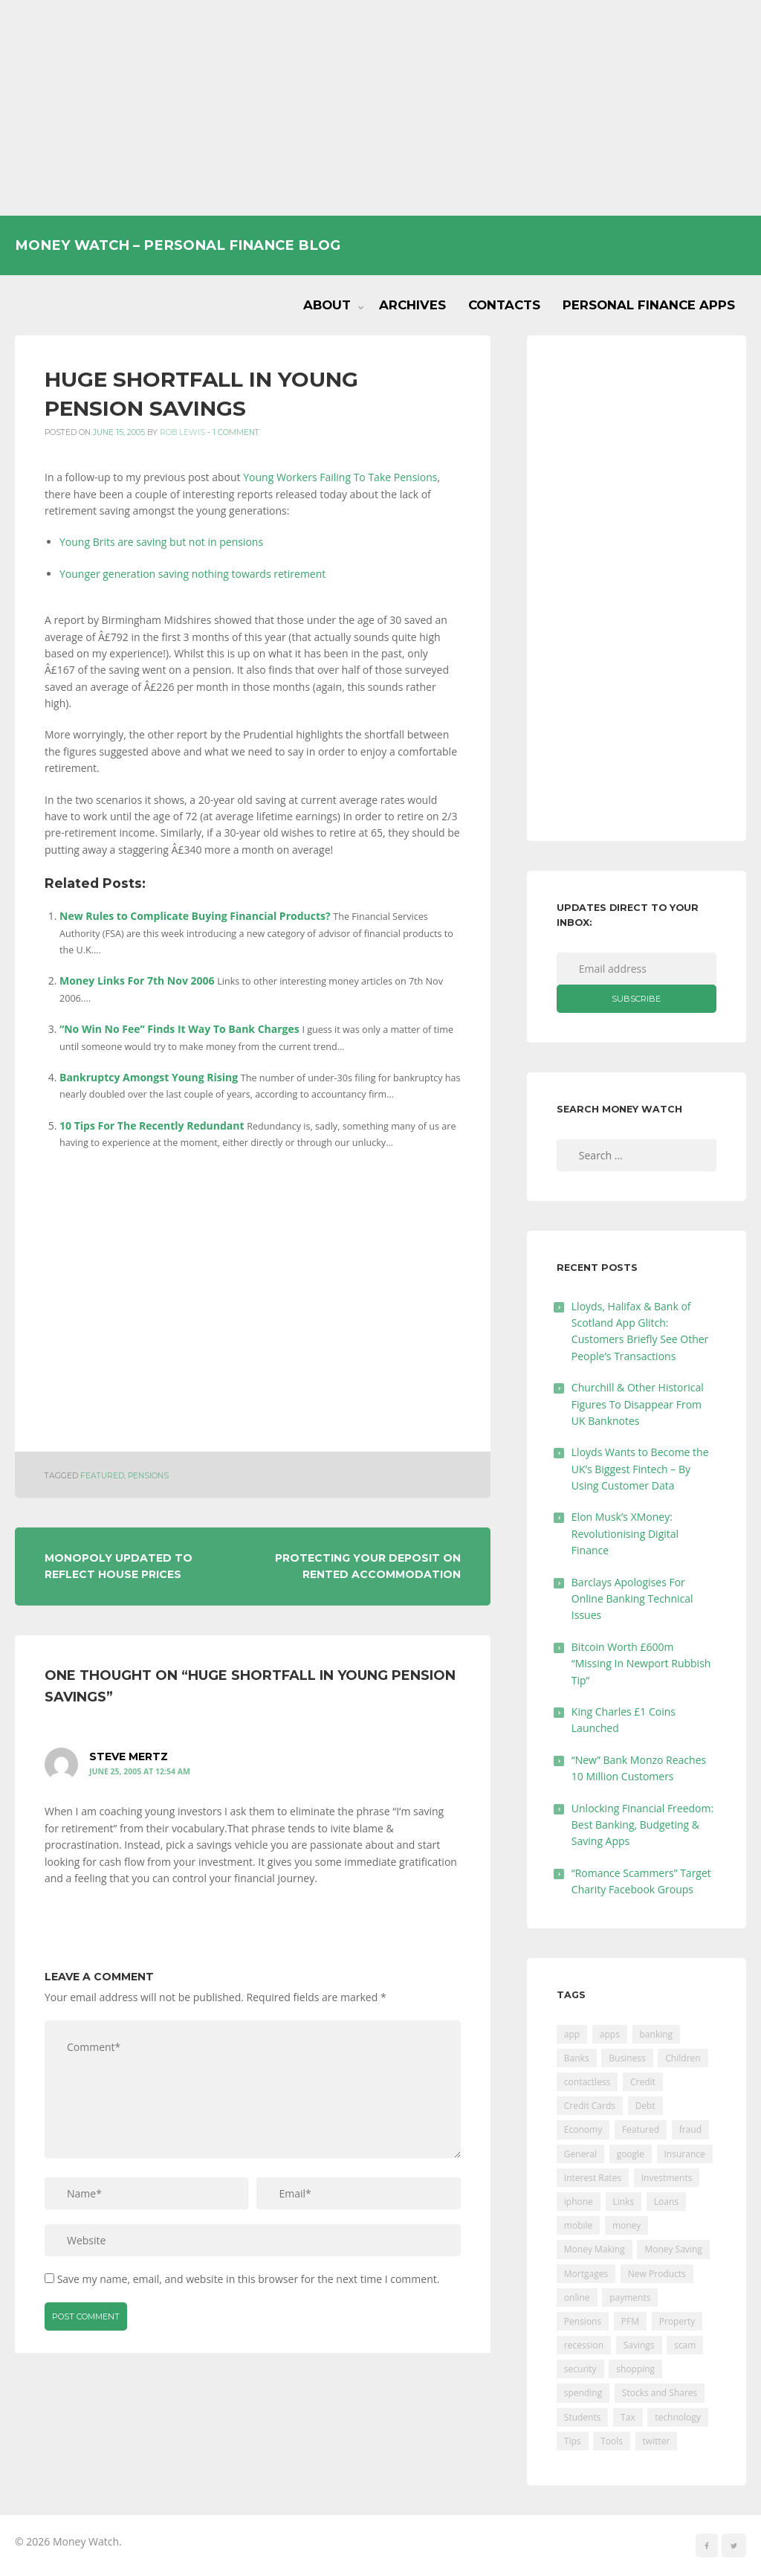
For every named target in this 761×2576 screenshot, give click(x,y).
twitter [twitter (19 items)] (656, 2441)
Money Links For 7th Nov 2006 (137, 980)
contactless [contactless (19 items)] (587, 2082)
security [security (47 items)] (580, 2369)
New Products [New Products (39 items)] (657, 2273)
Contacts (504, 304)
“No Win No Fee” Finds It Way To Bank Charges (179, 1029)
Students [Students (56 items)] (582, 2417)
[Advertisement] (380, 108)
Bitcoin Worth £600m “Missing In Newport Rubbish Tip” (641, 1663)
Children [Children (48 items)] (682, 2058)
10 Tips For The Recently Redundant (152, 1125)
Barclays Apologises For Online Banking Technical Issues (632, 1599)
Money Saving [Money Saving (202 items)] (673, 2249)
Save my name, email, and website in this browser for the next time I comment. (248, 2279)
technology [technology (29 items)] (677, 2417)
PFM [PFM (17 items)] (630, 2321)
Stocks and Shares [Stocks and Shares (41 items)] (659, 2392)
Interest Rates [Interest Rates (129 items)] (592, 2177)
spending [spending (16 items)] (583, 2392)
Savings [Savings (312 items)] (639, 2345)
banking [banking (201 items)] (656, 2034)
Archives (412, 304)
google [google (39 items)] (630, 2154)
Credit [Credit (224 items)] (642, 2082)
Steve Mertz (128, 1757)
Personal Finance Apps (649, 304)
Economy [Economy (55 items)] (583, 2129)
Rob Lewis (182, 432)
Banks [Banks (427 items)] (576, 2058)
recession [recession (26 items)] (583, 2345)
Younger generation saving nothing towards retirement (192, 574)
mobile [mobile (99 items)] (578, 2225)
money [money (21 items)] (626, 2225)
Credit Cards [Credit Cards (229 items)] (589, 2105)
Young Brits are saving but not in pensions (161, 542)
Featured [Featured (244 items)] (640, 2129)
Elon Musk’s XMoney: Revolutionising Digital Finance (625, 1533)
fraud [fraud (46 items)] (690, 2129)
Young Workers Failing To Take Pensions (340, 477)
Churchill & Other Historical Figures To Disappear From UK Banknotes (637, 1404)
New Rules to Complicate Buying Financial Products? (195, 916)
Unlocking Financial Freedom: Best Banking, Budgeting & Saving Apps (642, 1825)
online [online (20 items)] (577, 2297)
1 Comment (236, 432)
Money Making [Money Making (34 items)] (594, 2249)
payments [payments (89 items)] (629, 2297)
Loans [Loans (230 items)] (666, 2201)
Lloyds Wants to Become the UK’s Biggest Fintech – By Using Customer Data (640, 1469)
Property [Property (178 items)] (677, 2321)
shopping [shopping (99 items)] (635, 2369)
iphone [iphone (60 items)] (578, 2201)
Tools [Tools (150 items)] (611, 2441)
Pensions (148, 1476)
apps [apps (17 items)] (610, 2034)
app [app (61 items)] (572, 2034)
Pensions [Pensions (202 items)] (582, 2321)
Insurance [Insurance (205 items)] (684, 2154)
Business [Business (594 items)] (627, 2058)
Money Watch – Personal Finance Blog (177, 245)
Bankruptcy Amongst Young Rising (148, 1077)
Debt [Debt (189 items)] (645, 2105)
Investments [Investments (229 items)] (667, 2177)
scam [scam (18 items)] (685, 2345)
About (327, 304)
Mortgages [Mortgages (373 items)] (586, 2273)
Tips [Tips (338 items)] (572, 2441)
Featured (102, 1476)
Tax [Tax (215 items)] (628, 2417)
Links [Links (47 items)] (624, 2201)
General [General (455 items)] (580, 2154)
